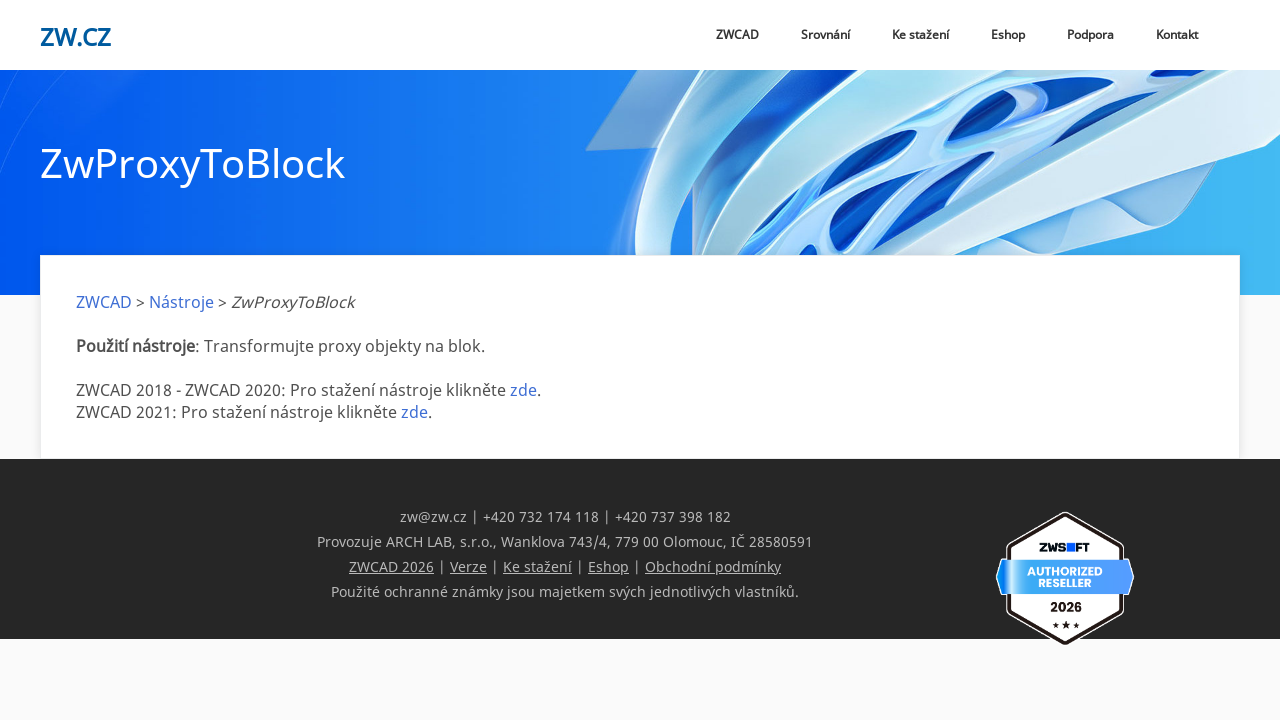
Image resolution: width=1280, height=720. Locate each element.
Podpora (1090, 34)
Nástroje (181, 302)
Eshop (1008, 34)
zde (523, 390)
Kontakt (1177, 34)
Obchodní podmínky (713, 566)
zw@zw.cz (433, 516)
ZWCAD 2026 (391, 566)
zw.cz (75, 36)
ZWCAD (737, 34)
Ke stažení (920, 34)
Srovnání (825, 34)
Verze (468, 566)
